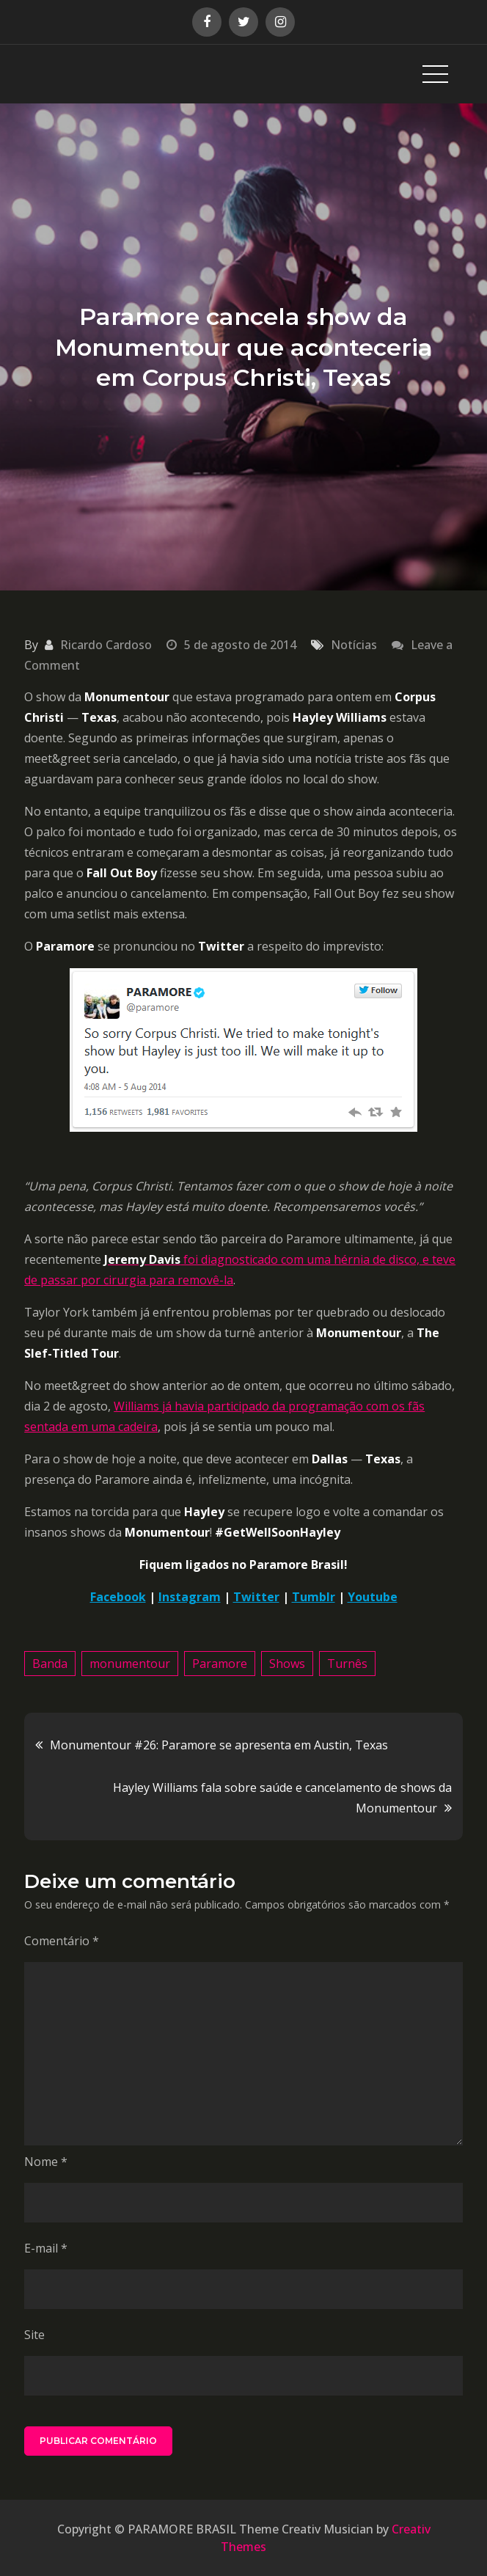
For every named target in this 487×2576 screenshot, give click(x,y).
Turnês (347, 1663)
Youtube (373, 1597)
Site (34, 2335)
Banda (49, 1663)
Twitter (256, 1597)
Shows (287, 1663)
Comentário (61, 1941)
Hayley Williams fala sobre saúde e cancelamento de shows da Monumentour (282, 1797)
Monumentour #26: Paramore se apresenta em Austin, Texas (219, 1745)
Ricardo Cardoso (106, 645)
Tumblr (313, 1597)
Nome (45, 2162)
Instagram (189, 1597)
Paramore (219, 1663)
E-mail (45, 2248)
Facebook (118, 1597)
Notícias (354, 645)
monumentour (129, 1663)
